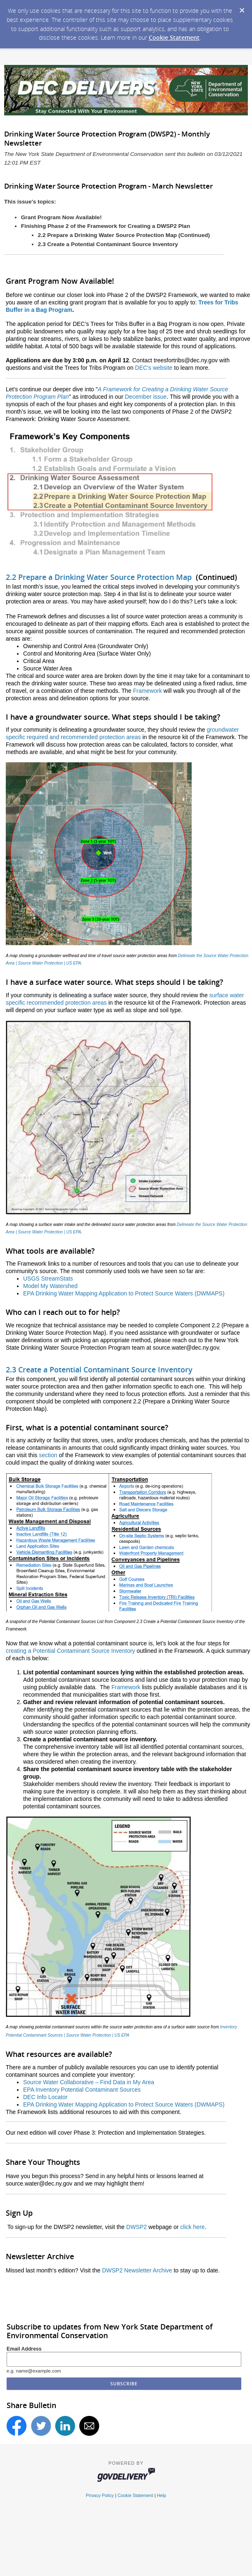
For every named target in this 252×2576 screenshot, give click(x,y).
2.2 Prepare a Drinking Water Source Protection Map (99, 577)
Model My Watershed (50, 1286)
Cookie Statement (174, 37)
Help (161, 2495)
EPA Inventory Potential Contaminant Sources (82, 2089)
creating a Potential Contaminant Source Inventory (70, 1650)
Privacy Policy (100, 2495)
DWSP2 (137, 2227)
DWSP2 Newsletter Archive (137, 2270)
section (49, 1455)
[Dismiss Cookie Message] (241, 8)
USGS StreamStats (48, 1278)
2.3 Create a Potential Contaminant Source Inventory (99, 1369)
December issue (145, 396)
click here (192, 2227)
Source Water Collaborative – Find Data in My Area (88, 2082)
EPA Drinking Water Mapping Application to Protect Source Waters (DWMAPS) (123, 1293)
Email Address (24, 2349)
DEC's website (154, 367)
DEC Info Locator (45, 2097)
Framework (148, 690)
